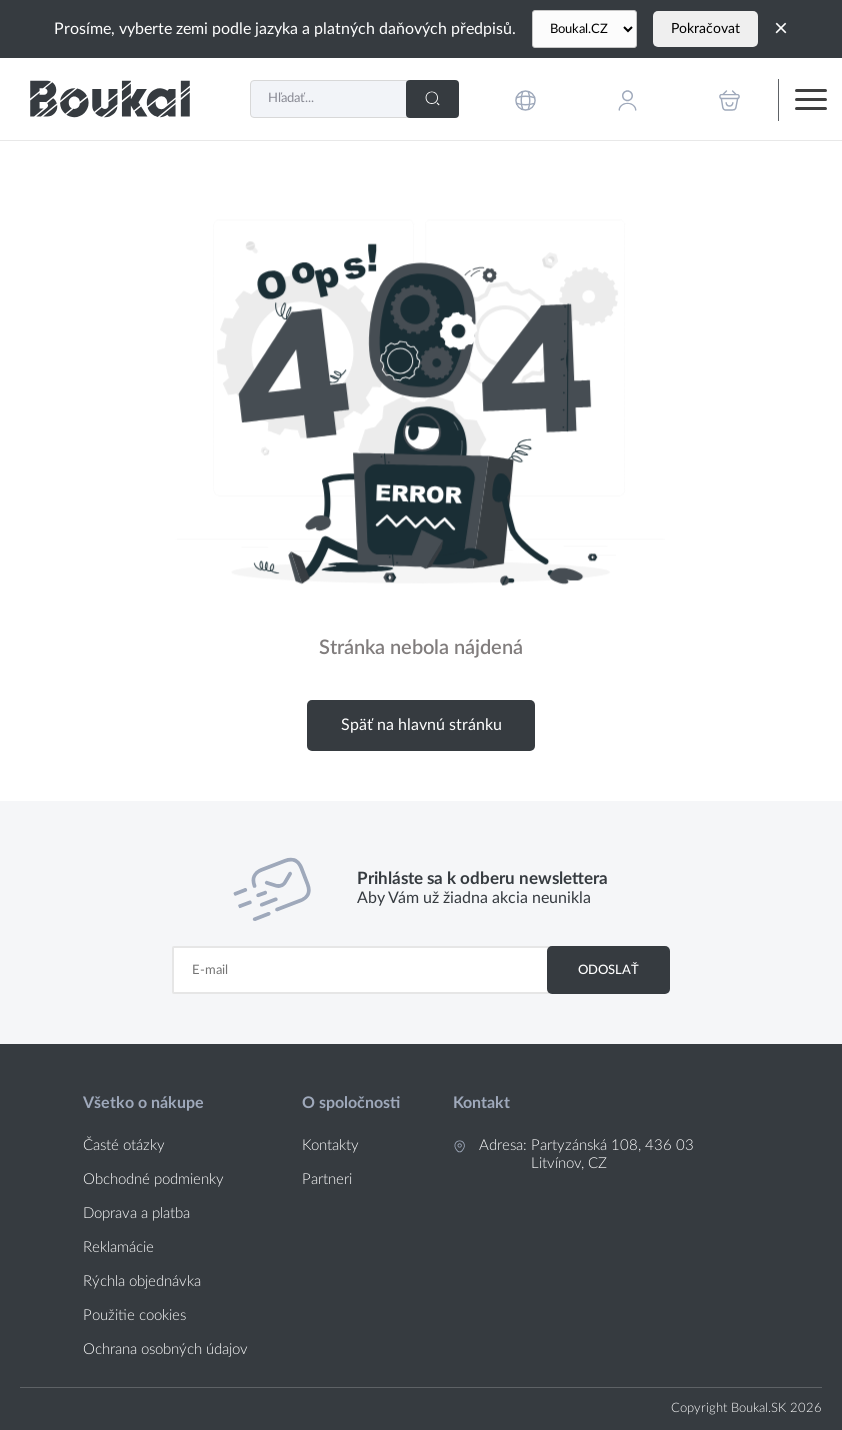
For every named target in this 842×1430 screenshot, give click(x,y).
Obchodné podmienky (153, 1179)
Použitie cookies (134, 1315)
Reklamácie (118, 1247)
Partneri (327, 1179)
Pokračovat (705, 29)
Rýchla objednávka (142, 1281)
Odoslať (608, 970)
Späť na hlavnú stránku (421, 725)
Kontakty (330, 1145)
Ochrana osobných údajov (165, 1349)
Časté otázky (124, 1145)
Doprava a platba (136, 1213)
